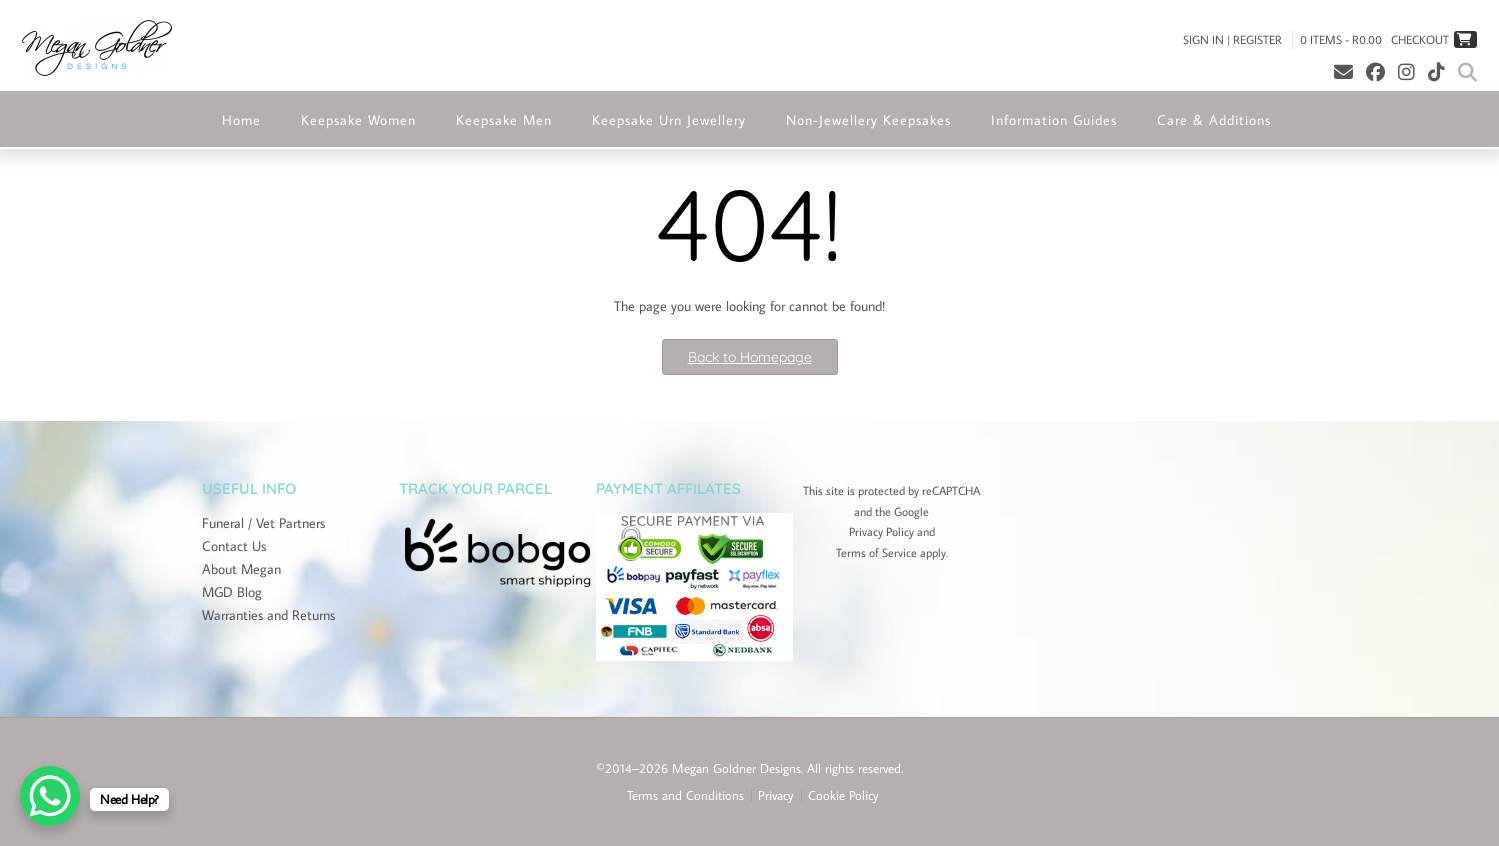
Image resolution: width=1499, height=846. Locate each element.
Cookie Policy (843, 795)
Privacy (776, 795)
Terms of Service (876, 552)
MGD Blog (232, 592)
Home (241, 120)
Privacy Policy (881, 531)
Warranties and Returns (268, 615)
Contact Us (234, 546)
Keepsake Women (358, 120)
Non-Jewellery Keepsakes (868, 120)
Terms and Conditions (685, 795)
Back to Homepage (750, 357)
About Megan (241, 569)
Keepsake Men (504, 120)
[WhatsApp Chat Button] (50, 796)
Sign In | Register (1232, 39)
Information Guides (1054, 120)
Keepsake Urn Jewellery (669, 120)
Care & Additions (1214, 120)
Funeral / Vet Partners (263, 523)
